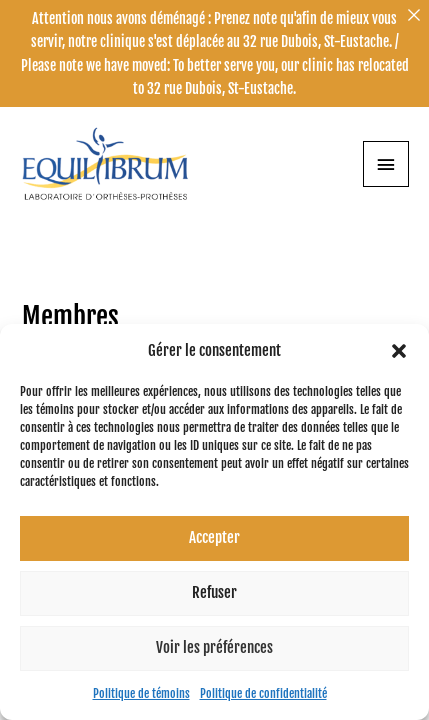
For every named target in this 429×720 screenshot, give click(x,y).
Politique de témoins (141, 693)
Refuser (214, 592)
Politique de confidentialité (263, 693)
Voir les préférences (214, 647)
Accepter (214, 537)
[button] (399, 351)
